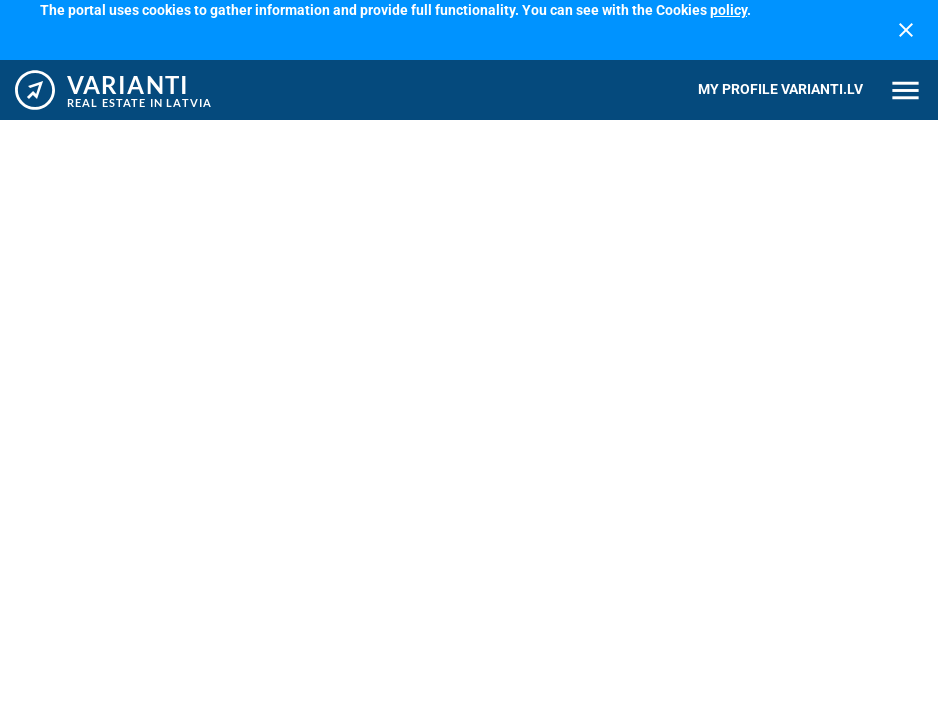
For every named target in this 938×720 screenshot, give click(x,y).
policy (728, 10)
